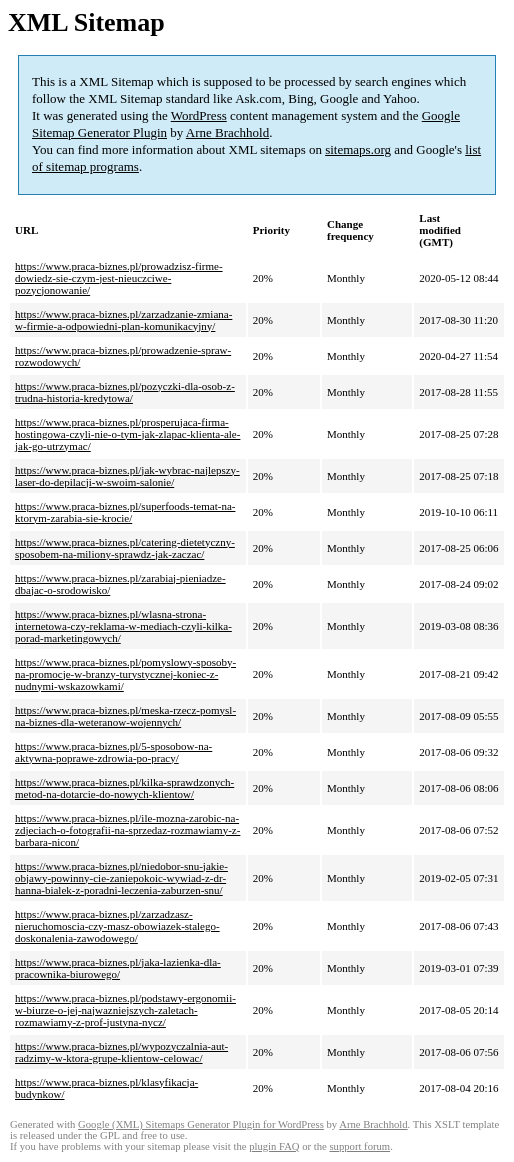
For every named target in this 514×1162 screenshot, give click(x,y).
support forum (359, 1146)
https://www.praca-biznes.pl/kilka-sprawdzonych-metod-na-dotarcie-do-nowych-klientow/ (124, 788)
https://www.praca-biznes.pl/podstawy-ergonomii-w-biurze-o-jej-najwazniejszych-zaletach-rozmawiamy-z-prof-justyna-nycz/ (125, 1010)
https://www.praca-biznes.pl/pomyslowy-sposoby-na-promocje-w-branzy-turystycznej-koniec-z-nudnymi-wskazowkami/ (125, 674)
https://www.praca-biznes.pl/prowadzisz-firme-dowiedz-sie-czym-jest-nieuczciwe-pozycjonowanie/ (119, 278)
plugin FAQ (274, 1146)
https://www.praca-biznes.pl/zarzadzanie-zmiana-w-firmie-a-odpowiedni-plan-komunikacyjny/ (123, 320)
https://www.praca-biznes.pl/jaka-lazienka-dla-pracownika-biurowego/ (118, 968)
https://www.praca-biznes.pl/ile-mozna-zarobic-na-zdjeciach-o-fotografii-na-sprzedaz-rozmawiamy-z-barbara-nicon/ (127, 830)
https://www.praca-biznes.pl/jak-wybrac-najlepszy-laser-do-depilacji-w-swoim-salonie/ (127, 476)
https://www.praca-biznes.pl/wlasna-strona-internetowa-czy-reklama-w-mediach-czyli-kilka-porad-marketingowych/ (123, 626)
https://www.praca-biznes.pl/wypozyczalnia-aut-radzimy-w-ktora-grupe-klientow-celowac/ (121, 1052)
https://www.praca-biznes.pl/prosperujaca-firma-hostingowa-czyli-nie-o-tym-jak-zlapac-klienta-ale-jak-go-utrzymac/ (127, 434)
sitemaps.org (358, 149)
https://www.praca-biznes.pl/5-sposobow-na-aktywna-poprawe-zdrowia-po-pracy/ (113, 752)
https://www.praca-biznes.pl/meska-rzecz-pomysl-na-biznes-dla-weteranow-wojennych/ (125, 716)
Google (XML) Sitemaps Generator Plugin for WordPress (201, 1124)
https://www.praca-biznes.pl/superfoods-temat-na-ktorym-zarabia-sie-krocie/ (125, 512)
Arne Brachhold (227, 132)
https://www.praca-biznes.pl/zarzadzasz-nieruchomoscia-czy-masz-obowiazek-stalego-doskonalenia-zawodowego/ (117, 926)
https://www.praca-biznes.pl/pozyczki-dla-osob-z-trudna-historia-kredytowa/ (125, 392)
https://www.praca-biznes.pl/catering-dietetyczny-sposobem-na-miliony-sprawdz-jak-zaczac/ (125, 548)
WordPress (199, 115)
